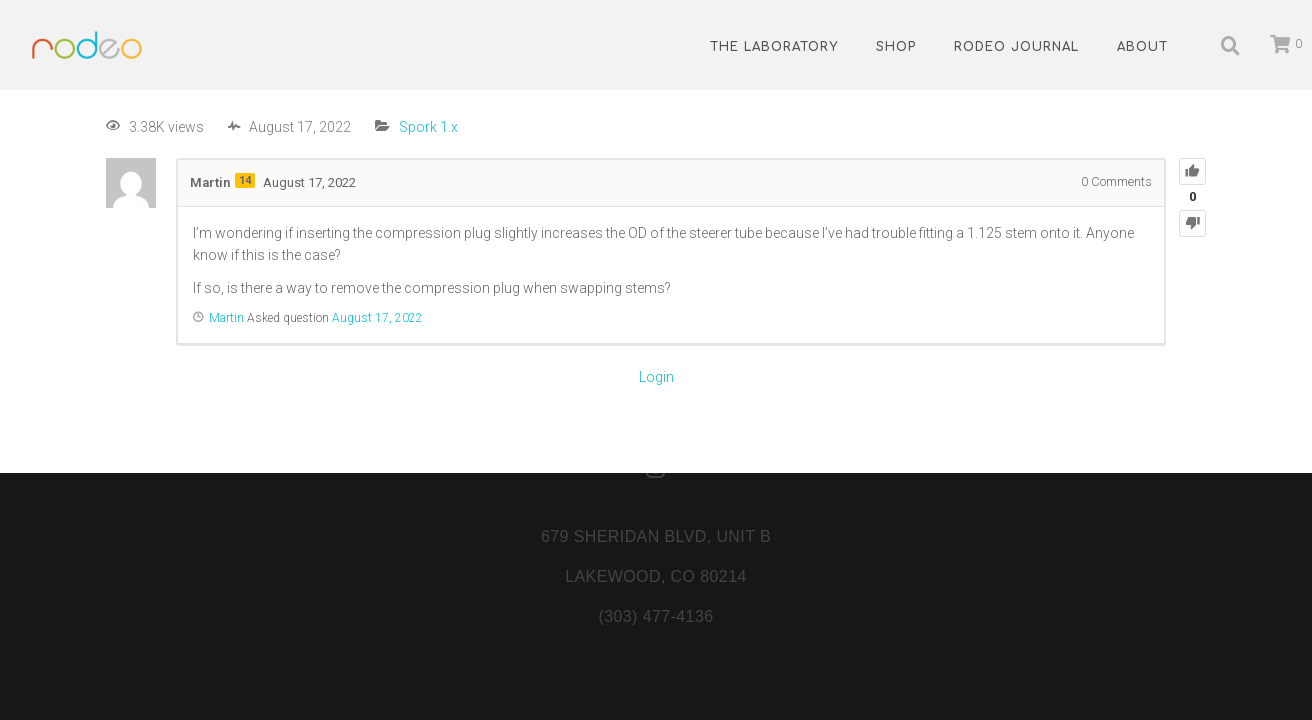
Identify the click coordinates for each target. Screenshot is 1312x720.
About (1142, 47)
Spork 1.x (428, 127)
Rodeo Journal (1016, 47)
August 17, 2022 (377, 318)
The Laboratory (774, 47)
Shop (896, 47)
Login (656, 377)
